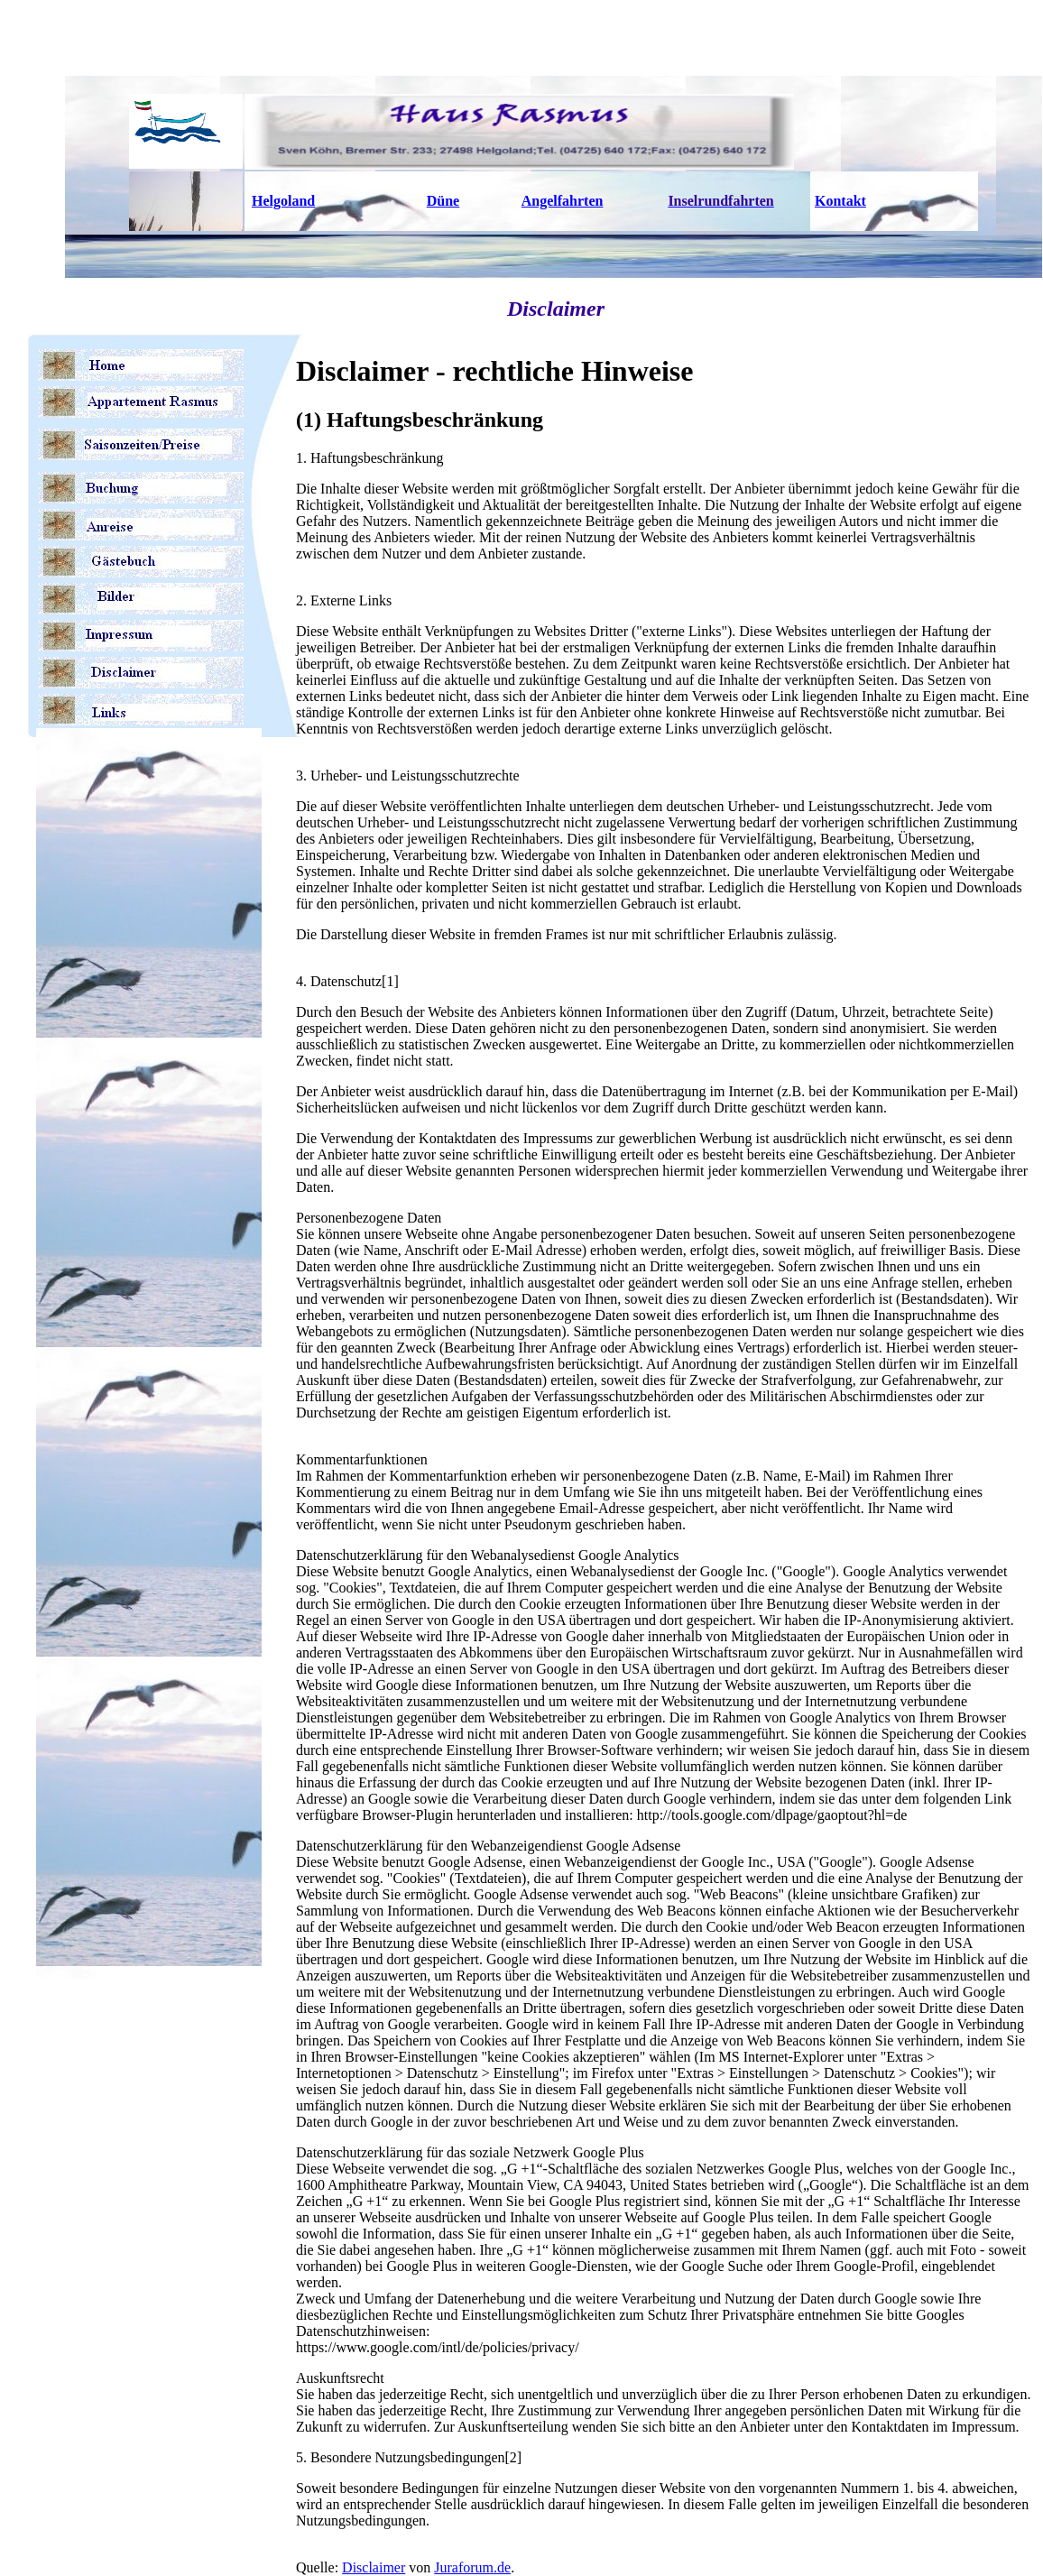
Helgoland (283, 200)
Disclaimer (373, 2567)
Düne (443, 200)
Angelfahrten (563, 200)
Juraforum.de (472, 2567)
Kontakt (840, 200)
